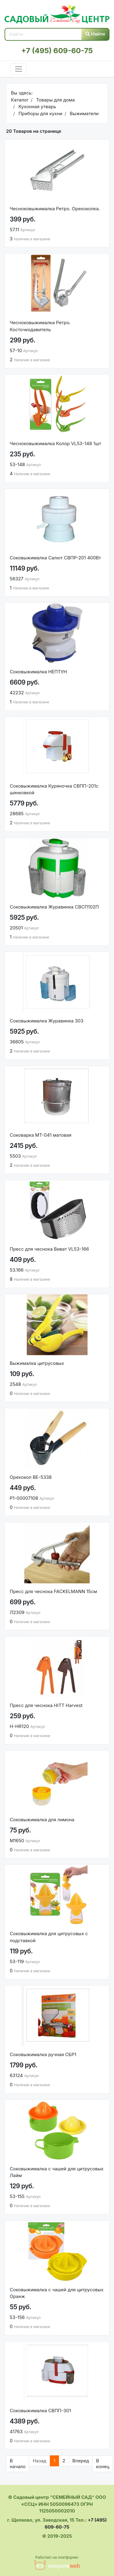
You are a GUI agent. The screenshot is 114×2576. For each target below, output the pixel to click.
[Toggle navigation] (19, 69)
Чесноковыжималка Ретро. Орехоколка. (55, 208)
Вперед (80, 2461)
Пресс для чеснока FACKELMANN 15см (53, 1591)
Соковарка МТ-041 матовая (40, 1135)
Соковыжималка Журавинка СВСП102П (54, 907)
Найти (95, 34)
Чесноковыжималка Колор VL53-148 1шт (55, 443)
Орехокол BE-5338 (31, 1477)
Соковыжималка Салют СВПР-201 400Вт (55, 558)
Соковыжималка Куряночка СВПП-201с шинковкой (54, 789)
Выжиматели (83, 113)
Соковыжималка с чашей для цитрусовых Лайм (56, 2172)
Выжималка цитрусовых (37, 1363)
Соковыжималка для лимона (42, 1819)
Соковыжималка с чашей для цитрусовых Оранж (56, 2293)
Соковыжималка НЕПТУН (38, 672)
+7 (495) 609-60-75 (57, 50)
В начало (18, 2463)
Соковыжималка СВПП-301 (40, 2410)
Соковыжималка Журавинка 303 (46, 1021)
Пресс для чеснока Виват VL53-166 (49, 1249)
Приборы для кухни (39, 113)
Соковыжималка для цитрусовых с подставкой (49, 1937)
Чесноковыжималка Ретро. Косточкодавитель (40, 326)
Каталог (20, 100)
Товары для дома (54, 100)
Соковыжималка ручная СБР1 (43, 2054)
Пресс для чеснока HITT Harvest (46, 1705)
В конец (102, 2463)
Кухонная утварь (36, 106)
